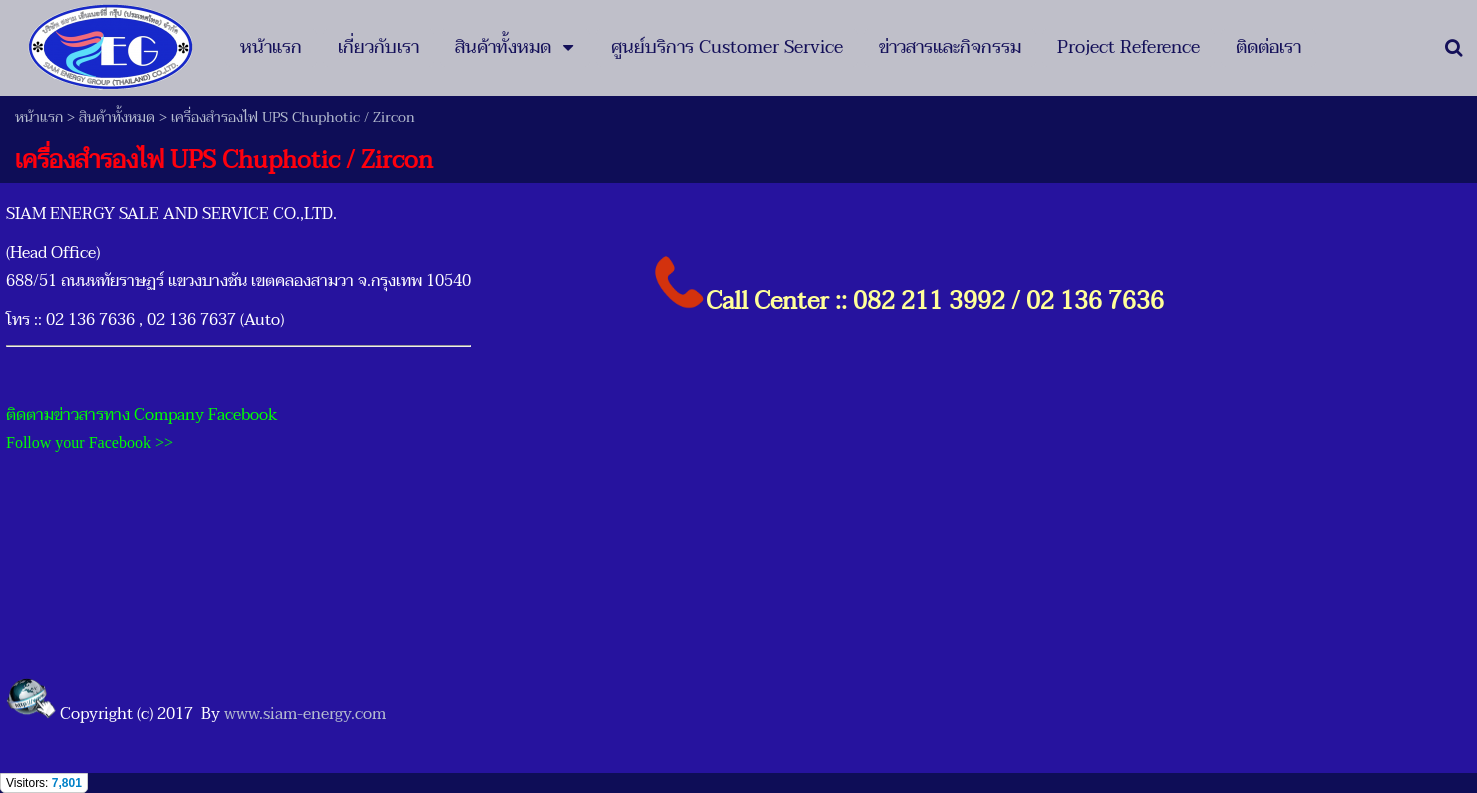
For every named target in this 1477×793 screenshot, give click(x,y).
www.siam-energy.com (305, 714)
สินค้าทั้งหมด (117, 117)
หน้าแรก (39, 117)
